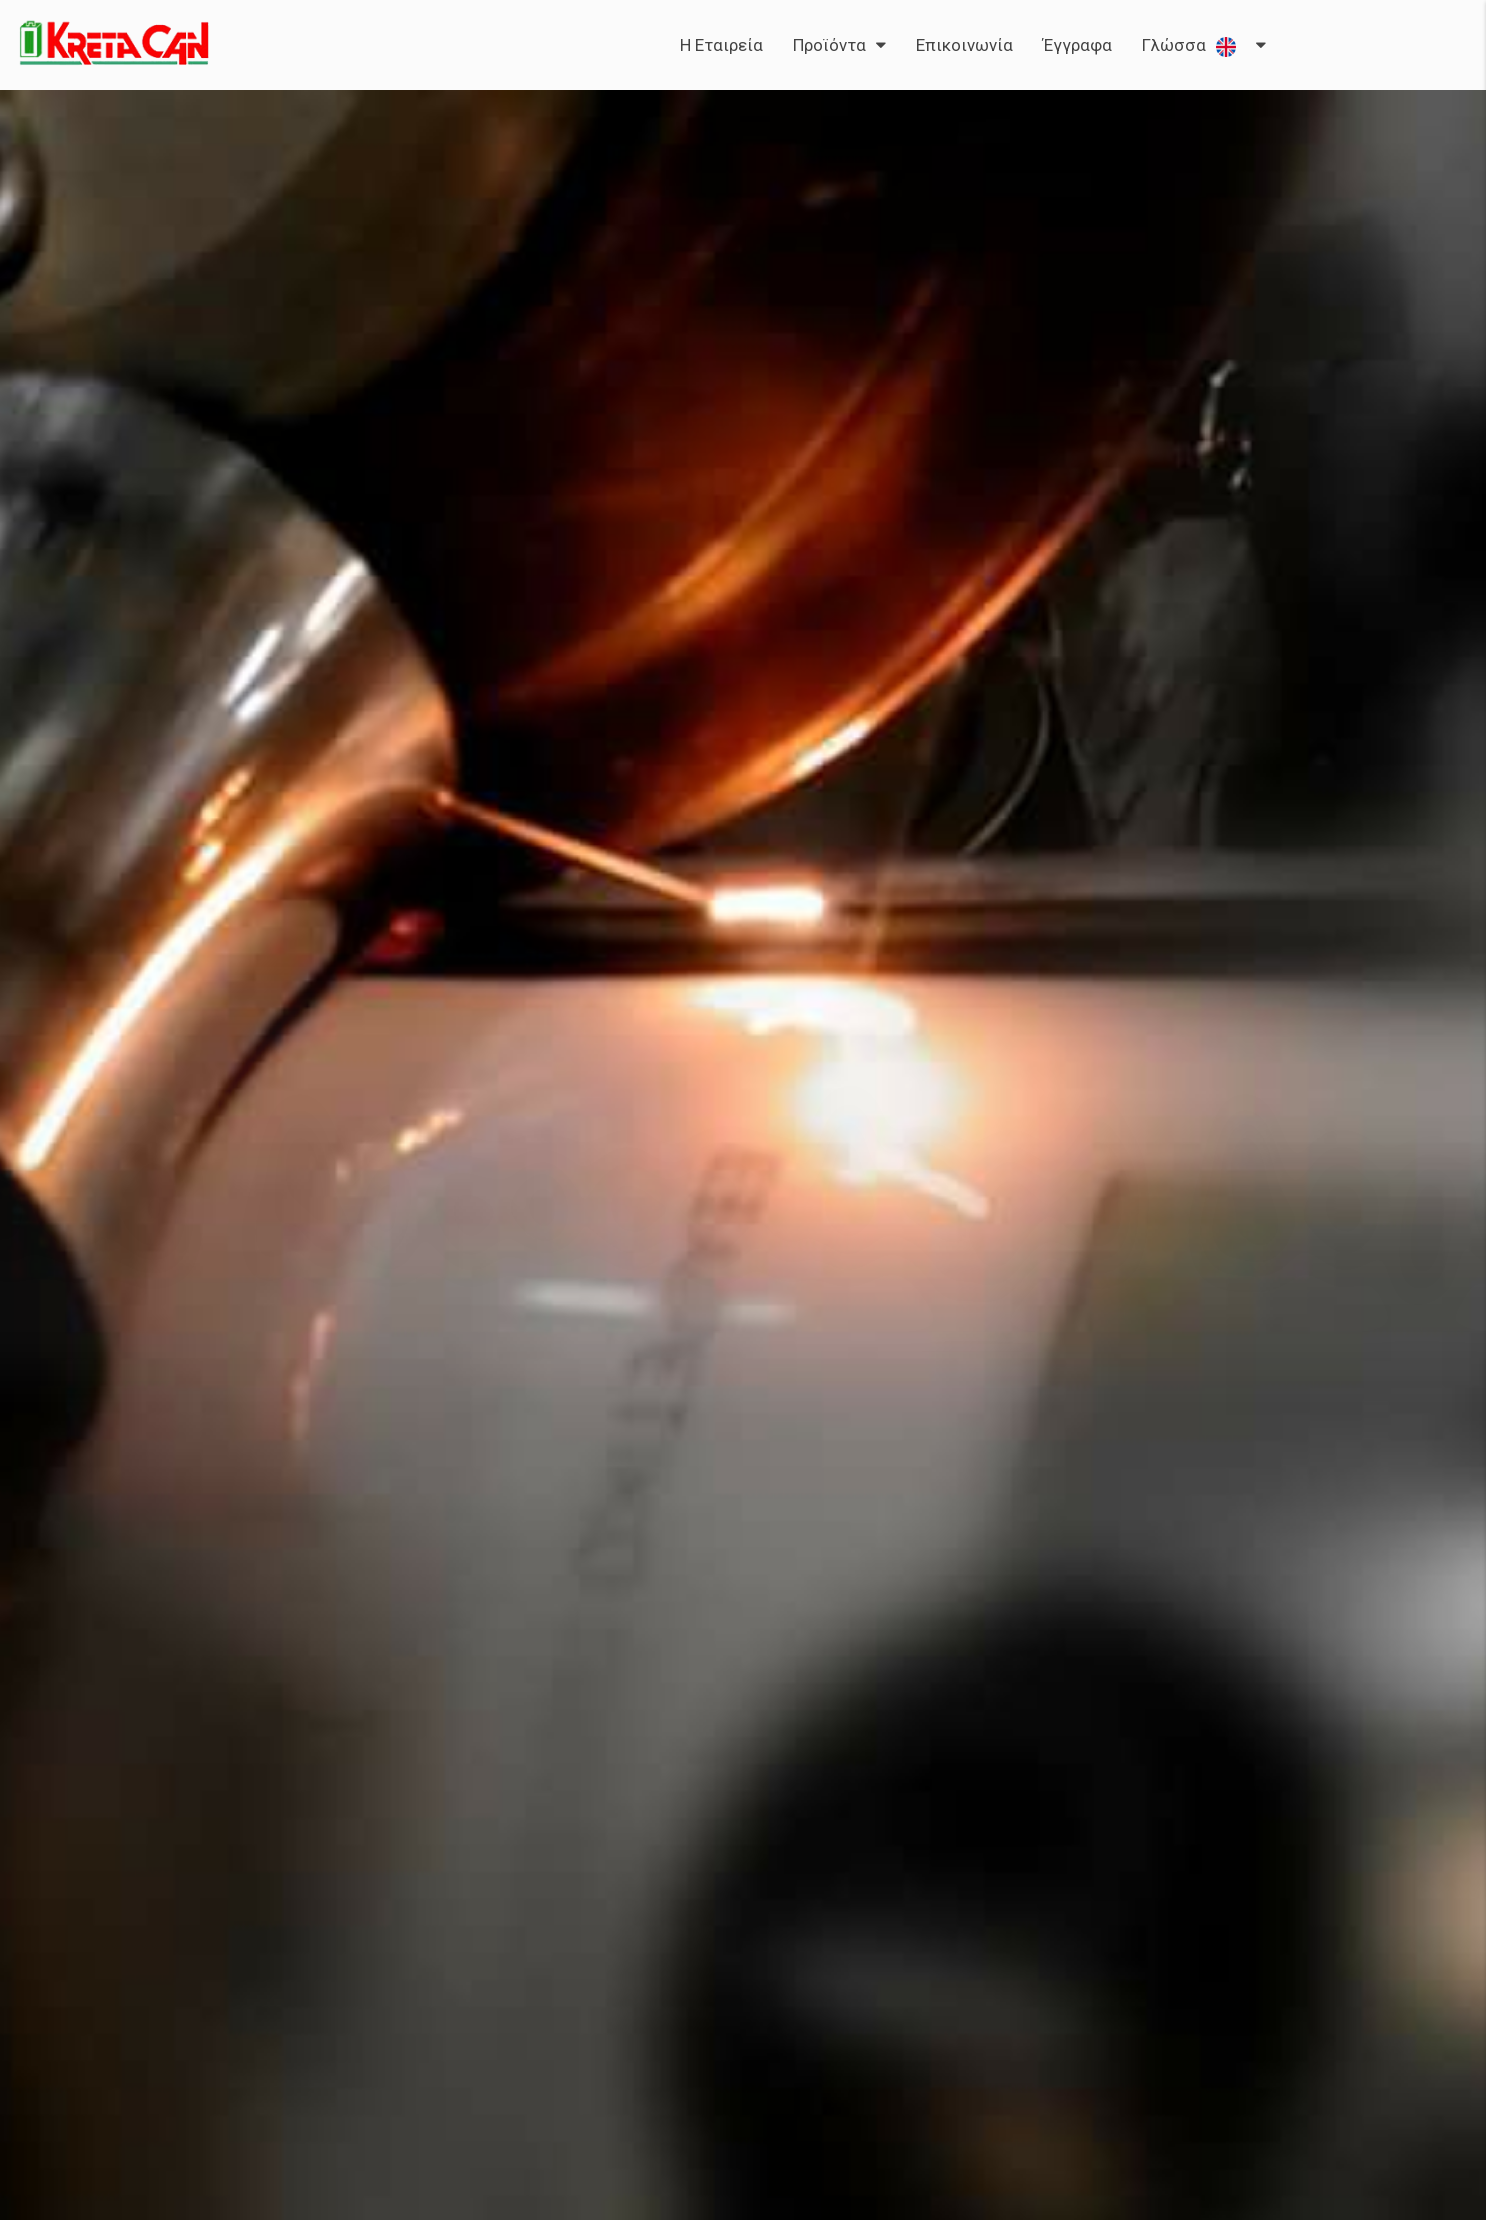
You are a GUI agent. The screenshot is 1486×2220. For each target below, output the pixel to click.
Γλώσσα (1194, 45)
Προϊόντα (829, 45)
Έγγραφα (1077, 45)
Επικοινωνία (964, 45)
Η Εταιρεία (721, 45)
